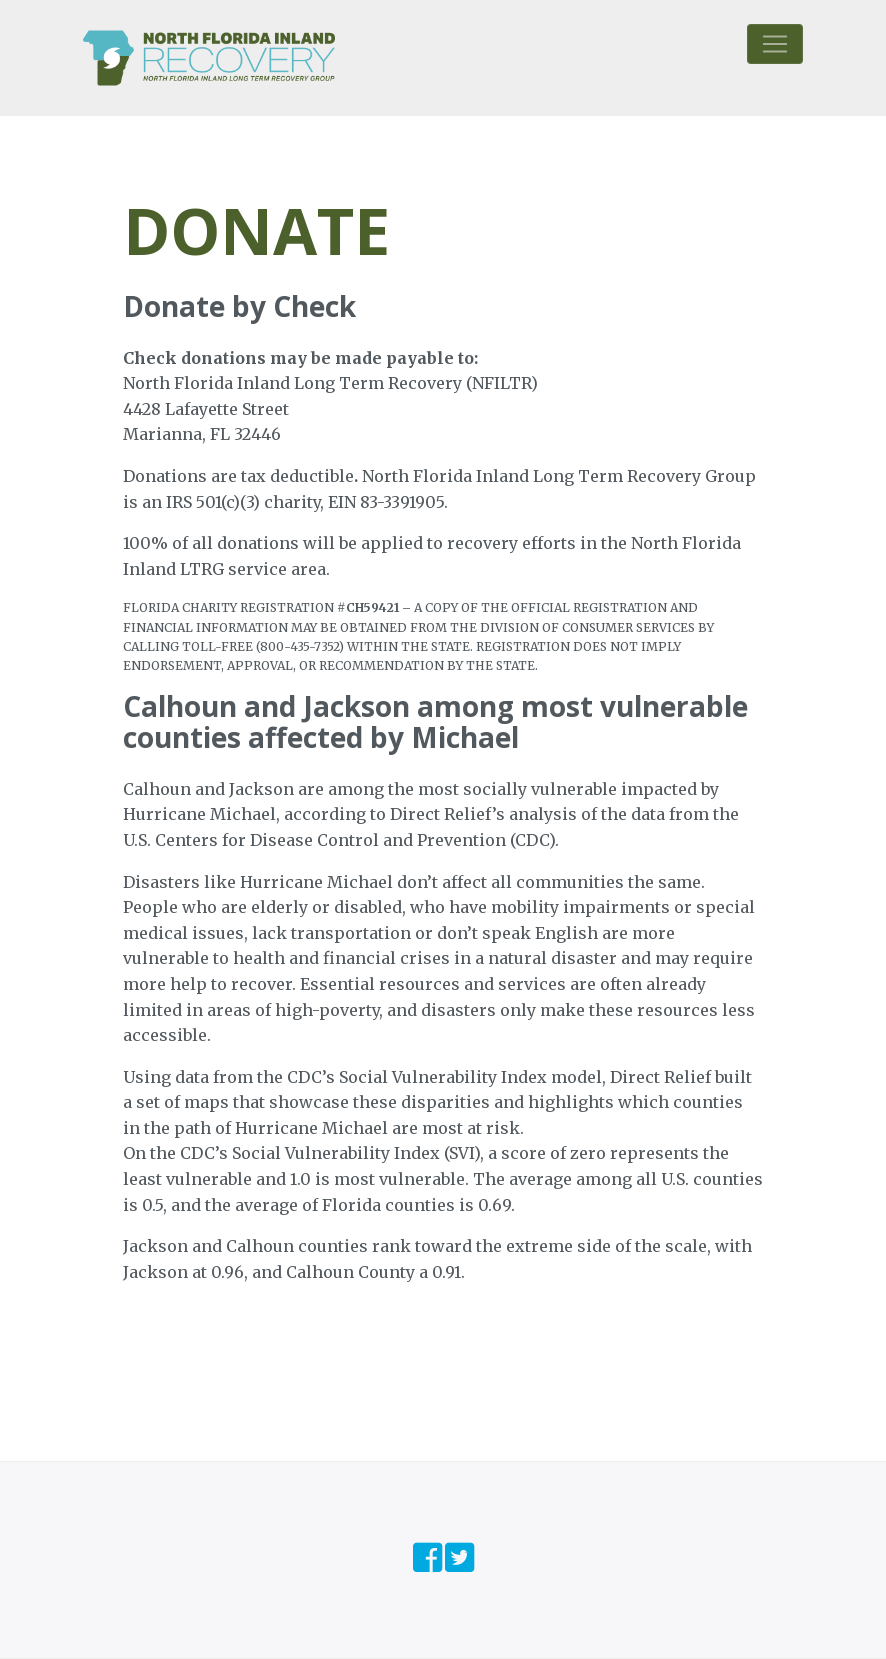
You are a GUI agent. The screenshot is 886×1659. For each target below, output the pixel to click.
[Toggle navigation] (775, 44)
